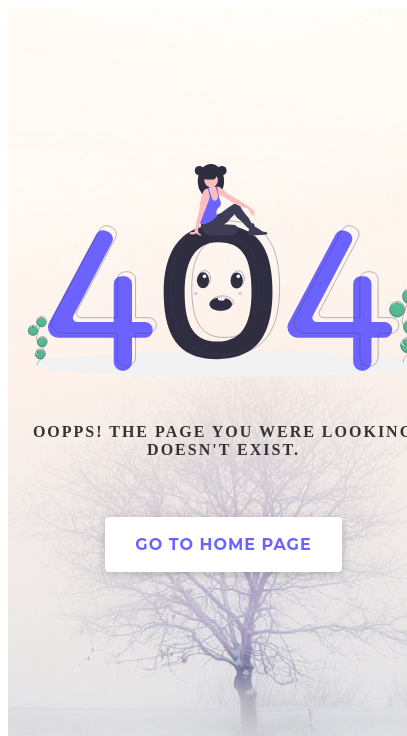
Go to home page (223, 544)
